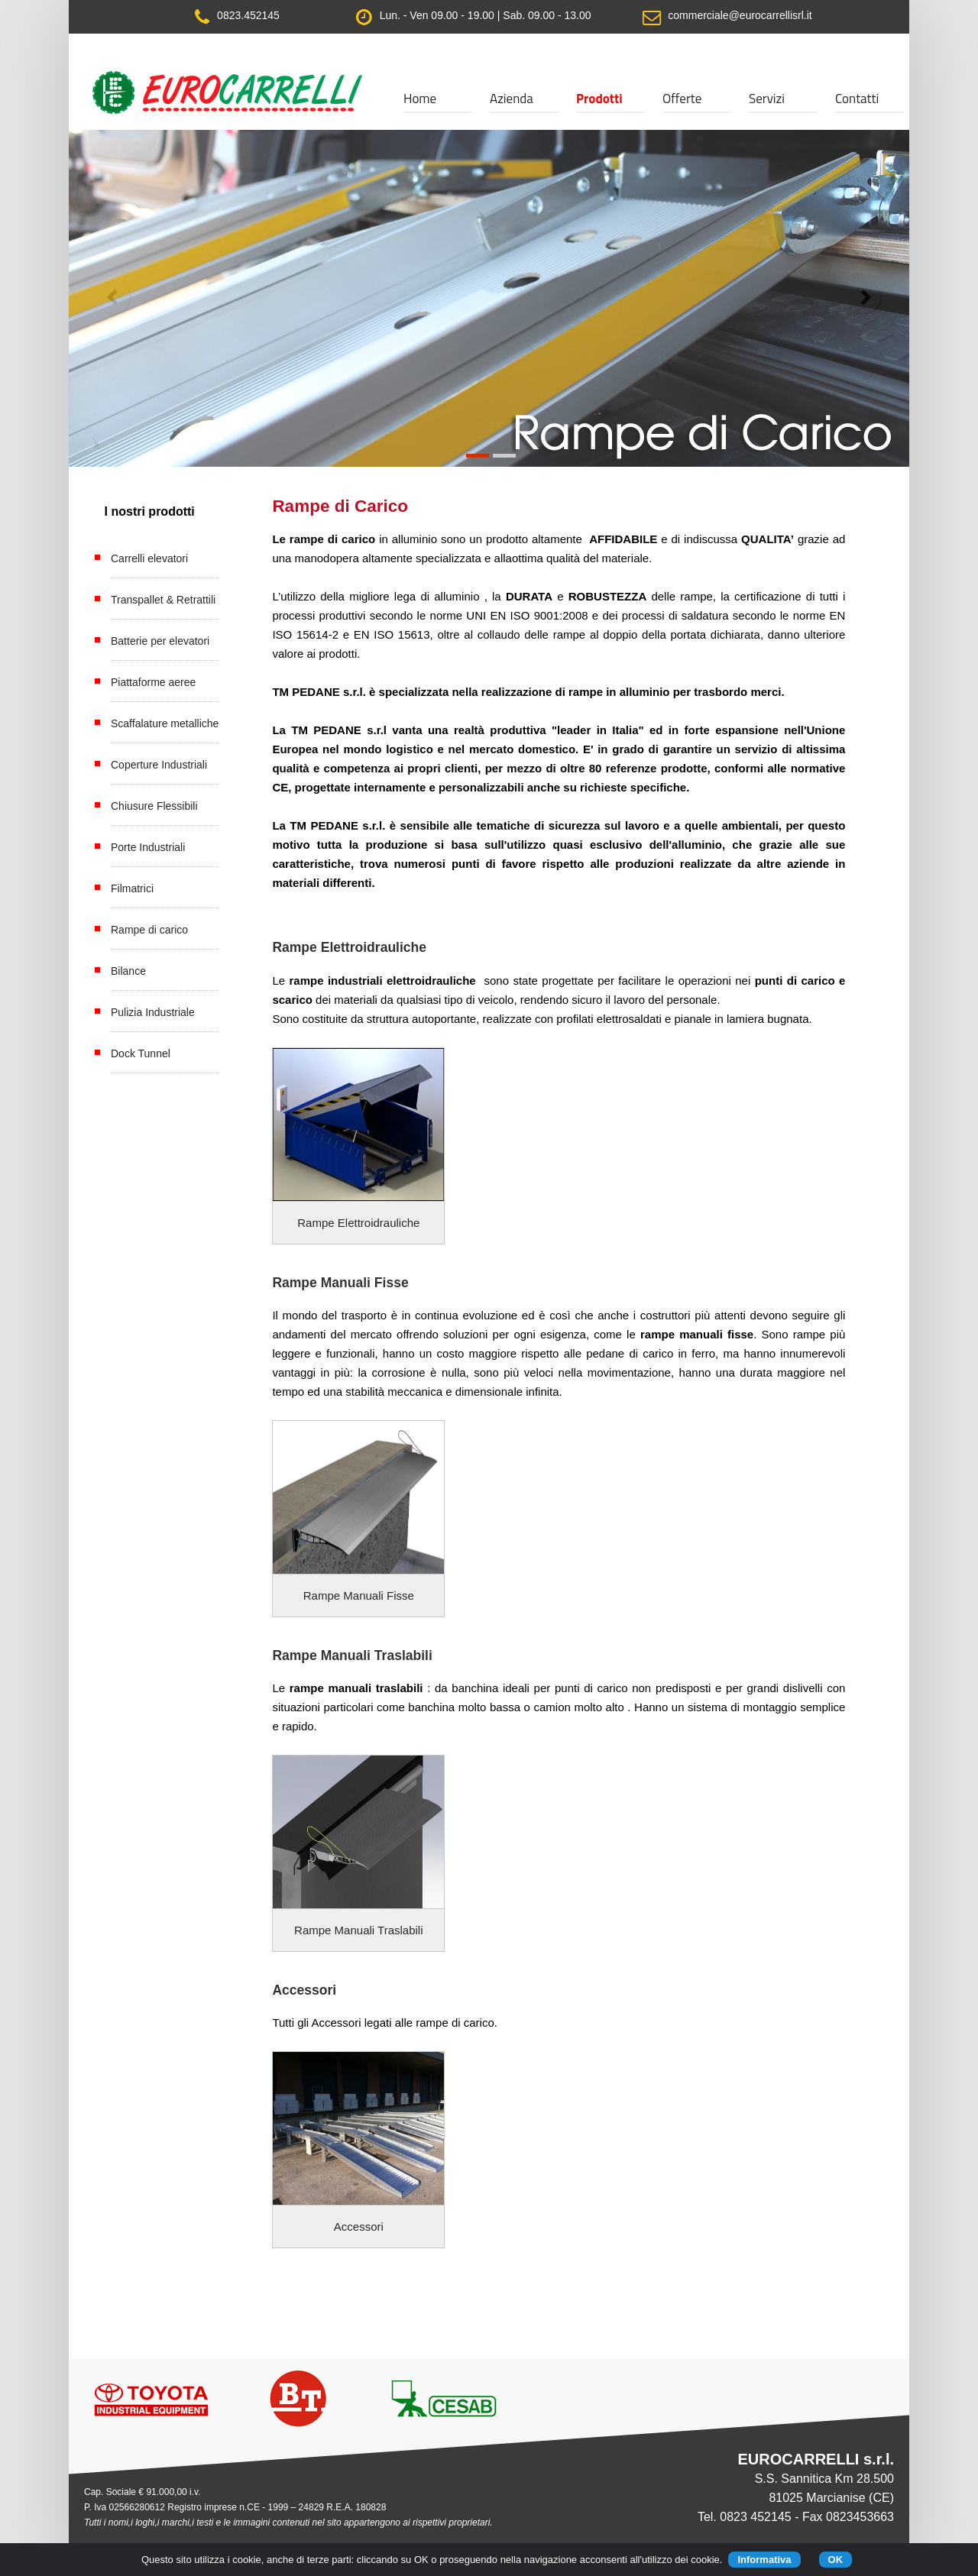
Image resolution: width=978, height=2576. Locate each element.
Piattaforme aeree (153, 682)
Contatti (857, 98)
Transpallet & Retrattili (163, 600)
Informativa (764, 2559)
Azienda (511, 98)
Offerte (681, 98)
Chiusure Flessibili (154, 806)
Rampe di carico (149, 930)
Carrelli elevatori (149, 558)
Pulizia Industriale (153, 1012)
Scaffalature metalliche (165, 723)
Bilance (128, 971)
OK (836, 2559)
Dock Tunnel (140, 1053)
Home (419, 98)
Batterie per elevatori (160, 641)
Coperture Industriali (159, 765)
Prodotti (599, 98)
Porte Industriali (148, 847)
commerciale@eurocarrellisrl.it (738, 15)
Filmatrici (132, 888)
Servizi (767, 98)
